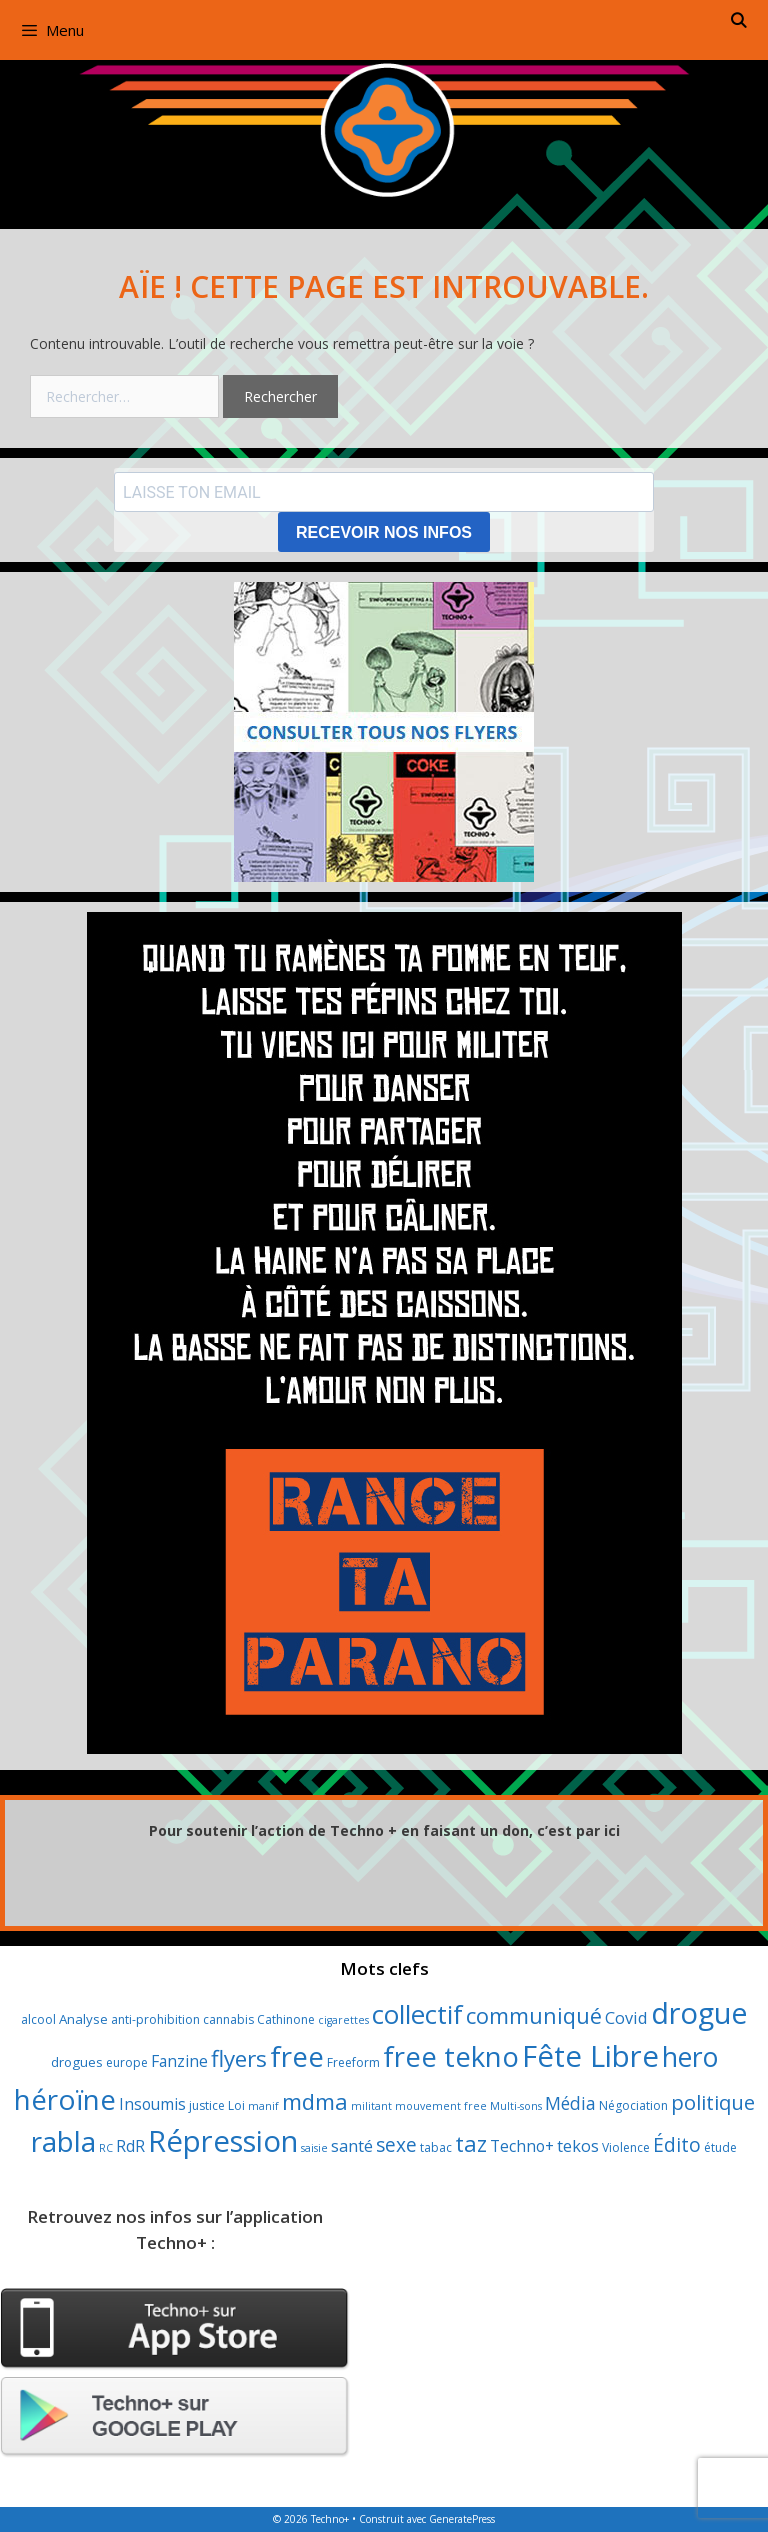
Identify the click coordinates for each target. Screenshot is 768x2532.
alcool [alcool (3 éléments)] (38, 2019)
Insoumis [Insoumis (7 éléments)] (152, 2104)
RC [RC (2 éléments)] (106, 2148)
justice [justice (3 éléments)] (207, 2105)
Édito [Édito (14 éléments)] (677, 2145)
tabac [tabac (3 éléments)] (436, 2147)
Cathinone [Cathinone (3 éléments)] (286, 2019)
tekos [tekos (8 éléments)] (578, 2146)
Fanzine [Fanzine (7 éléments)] (179, 2061)
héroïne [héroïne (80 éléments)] (65, 2099)
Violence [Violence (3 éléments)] (626, 2147)
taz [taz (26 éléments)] (471, 2143)
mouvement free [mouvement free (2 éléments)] (441, 2106)
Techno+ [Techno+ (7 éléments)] (522, 2146)
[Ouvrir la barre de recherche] (738, 20)
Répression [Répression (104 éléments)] (223, 2141)
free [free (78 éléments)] (297, 2056)
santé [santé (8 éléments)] (352, 2146)
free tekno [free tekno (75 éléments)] (451, 2056)
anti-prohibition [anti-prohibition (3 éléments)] (155, 2019)
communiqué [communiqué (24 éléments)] (534, 2015)
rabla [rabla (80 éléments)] (63, 2141)
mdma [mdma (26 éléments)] (315, 2101)
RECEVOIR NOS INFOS (384, 532)
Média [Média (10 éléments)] (570, 2103)
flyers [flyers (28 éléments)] (239, 2058)
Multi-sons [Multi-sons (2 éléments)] (516, 2106)
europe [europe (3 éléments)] (127, 2062)
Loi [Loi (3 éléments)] (236, 2105)
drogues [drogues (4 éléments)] (77, 2062)
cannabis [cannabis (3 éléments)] (228, 2019)
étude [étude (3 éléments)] (720, 2147)
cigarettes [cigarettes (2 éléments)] (343, 2020)
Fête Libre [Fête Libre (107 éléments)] (590, 2056)
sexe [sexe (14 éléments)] (396, 2145)
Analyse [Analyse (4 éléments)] (83, 2019)
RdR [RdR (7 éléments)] (130, 2146)
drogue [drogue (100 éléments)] (699, 2012)
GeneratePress (462, 2519)
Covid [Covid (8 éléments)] (626, 2018)
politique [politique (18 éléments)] (713, 2102)
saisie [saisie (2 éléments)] (314, 2148)
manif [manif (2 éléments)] (263, 2106)
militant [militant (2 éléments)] (371, 2106)
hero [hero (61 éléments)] (690, 2057)
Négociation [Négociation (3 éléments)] (633, 2105)
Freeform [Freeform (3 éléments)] (353, 2062)
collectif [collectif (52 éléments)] (417, 2014)
